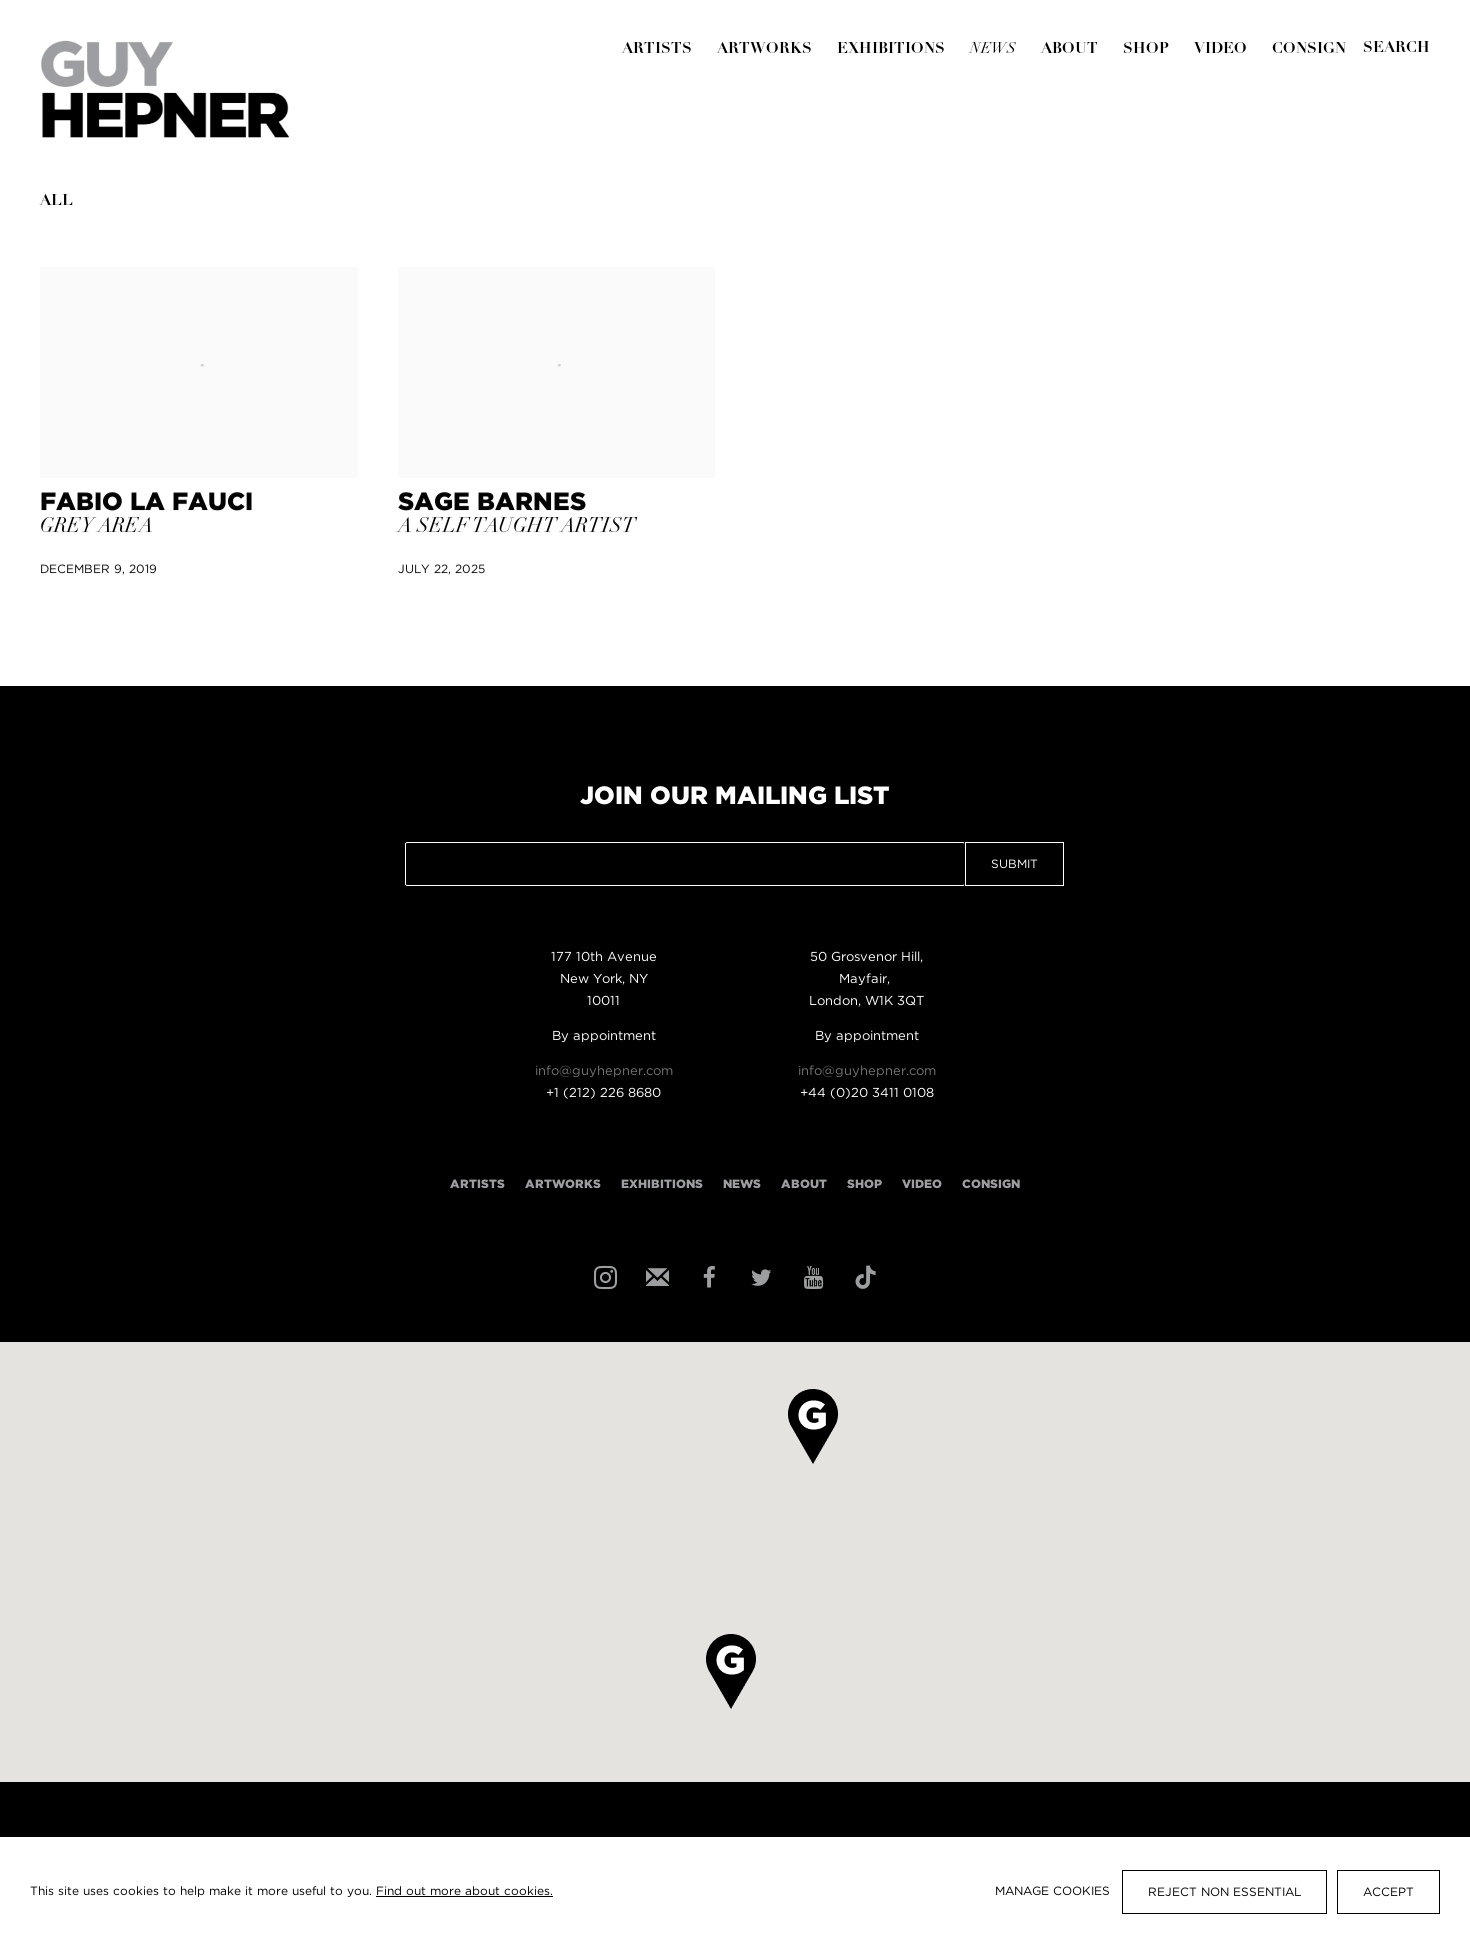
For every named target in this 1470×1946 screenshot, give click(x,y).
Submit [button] (1014, 864)
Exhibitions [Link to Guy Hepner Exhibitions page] (891, 49)
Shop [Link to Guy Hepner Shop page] (1146, 49)
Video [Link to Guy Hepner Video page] (1220, 49)
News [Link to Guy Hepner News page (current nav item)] (993, 49)
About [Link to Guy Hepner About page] (1069, 49)
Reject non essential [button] (1224, 1892)
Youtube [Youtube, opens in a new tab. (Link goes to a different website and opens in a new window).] (811, 1276)
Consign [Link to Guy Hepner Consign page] (1309, 49)
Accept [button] (1388, 1892)
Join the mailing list (655, 1276)
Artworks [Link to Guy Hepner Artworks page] (764, 49)
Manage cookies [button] (1052, 1891)
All (56, 201)
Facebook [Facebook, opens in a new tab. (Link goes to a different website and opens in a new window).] (707, 1276)
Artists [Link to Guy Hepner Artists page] (657, 49)
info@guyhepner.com (604, 1071)
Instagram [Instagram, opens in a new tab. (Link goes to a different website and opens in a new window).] (603, 1276)
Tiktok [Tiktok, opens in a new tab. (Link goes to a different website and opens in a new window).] (863, 1276)
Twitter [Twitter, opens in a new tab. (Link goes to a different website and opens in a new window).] (759, 1276)
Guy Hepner (165, 89)
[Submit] (1396, 49)
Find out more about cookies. (464, 1891)
